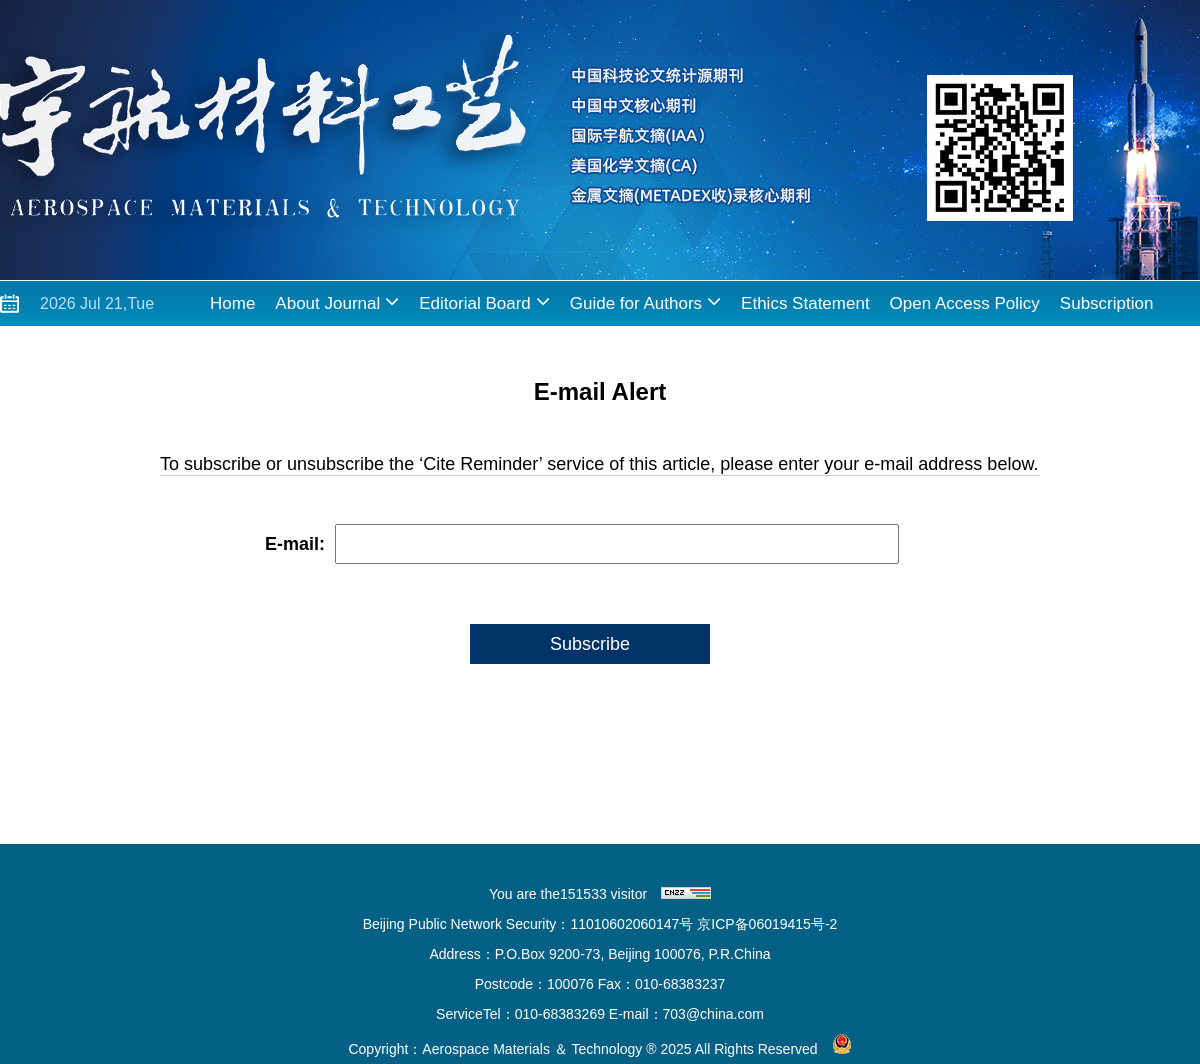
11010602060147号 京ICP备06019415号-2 (703, 924)
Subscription (1107, 303)
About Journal (337, 301)
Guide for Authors (645, 301)
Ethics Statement (805, 303)
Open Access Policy (965, 303)
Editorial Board (484, 301)
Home (232, 303)
